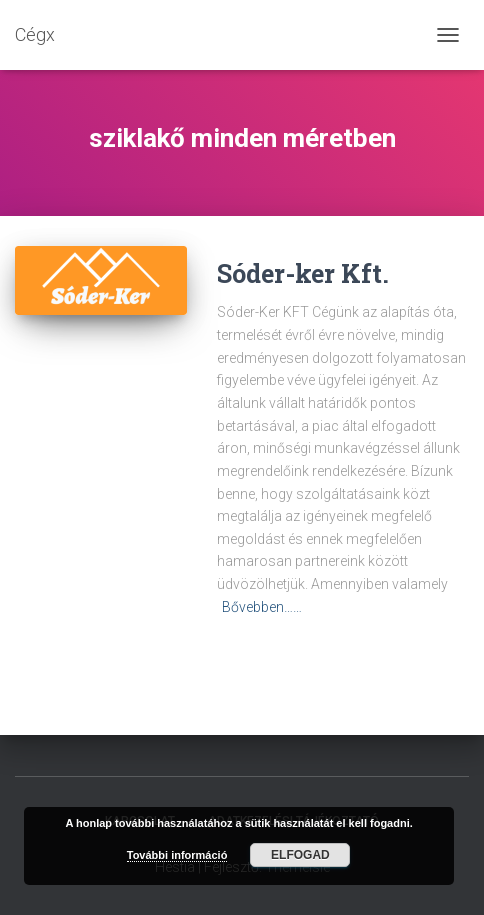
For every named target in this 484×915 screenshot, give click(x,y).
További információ (177, 855)
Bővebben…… (262, 607)
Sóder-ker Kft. (303, 273)
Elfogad (300, 855)
